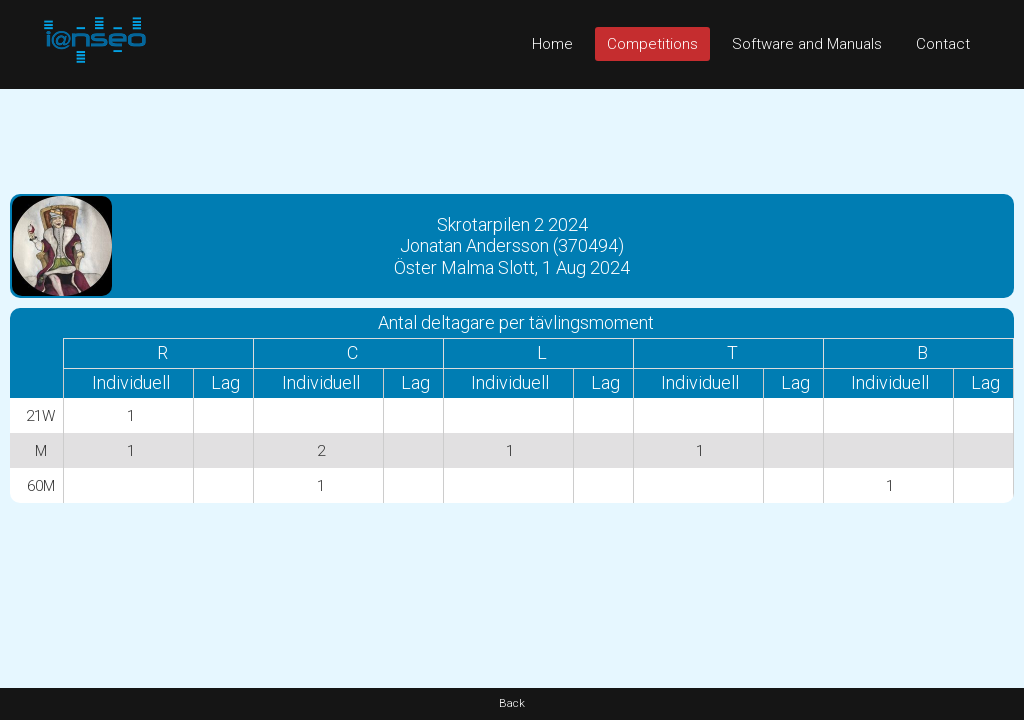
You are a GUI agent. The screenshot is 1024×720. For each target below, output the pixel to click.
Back (512, 703)
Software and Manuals (807, 44)
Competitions (652, 44)
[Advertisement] (512, 134)
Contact (943, 44)
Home (552, 44)
